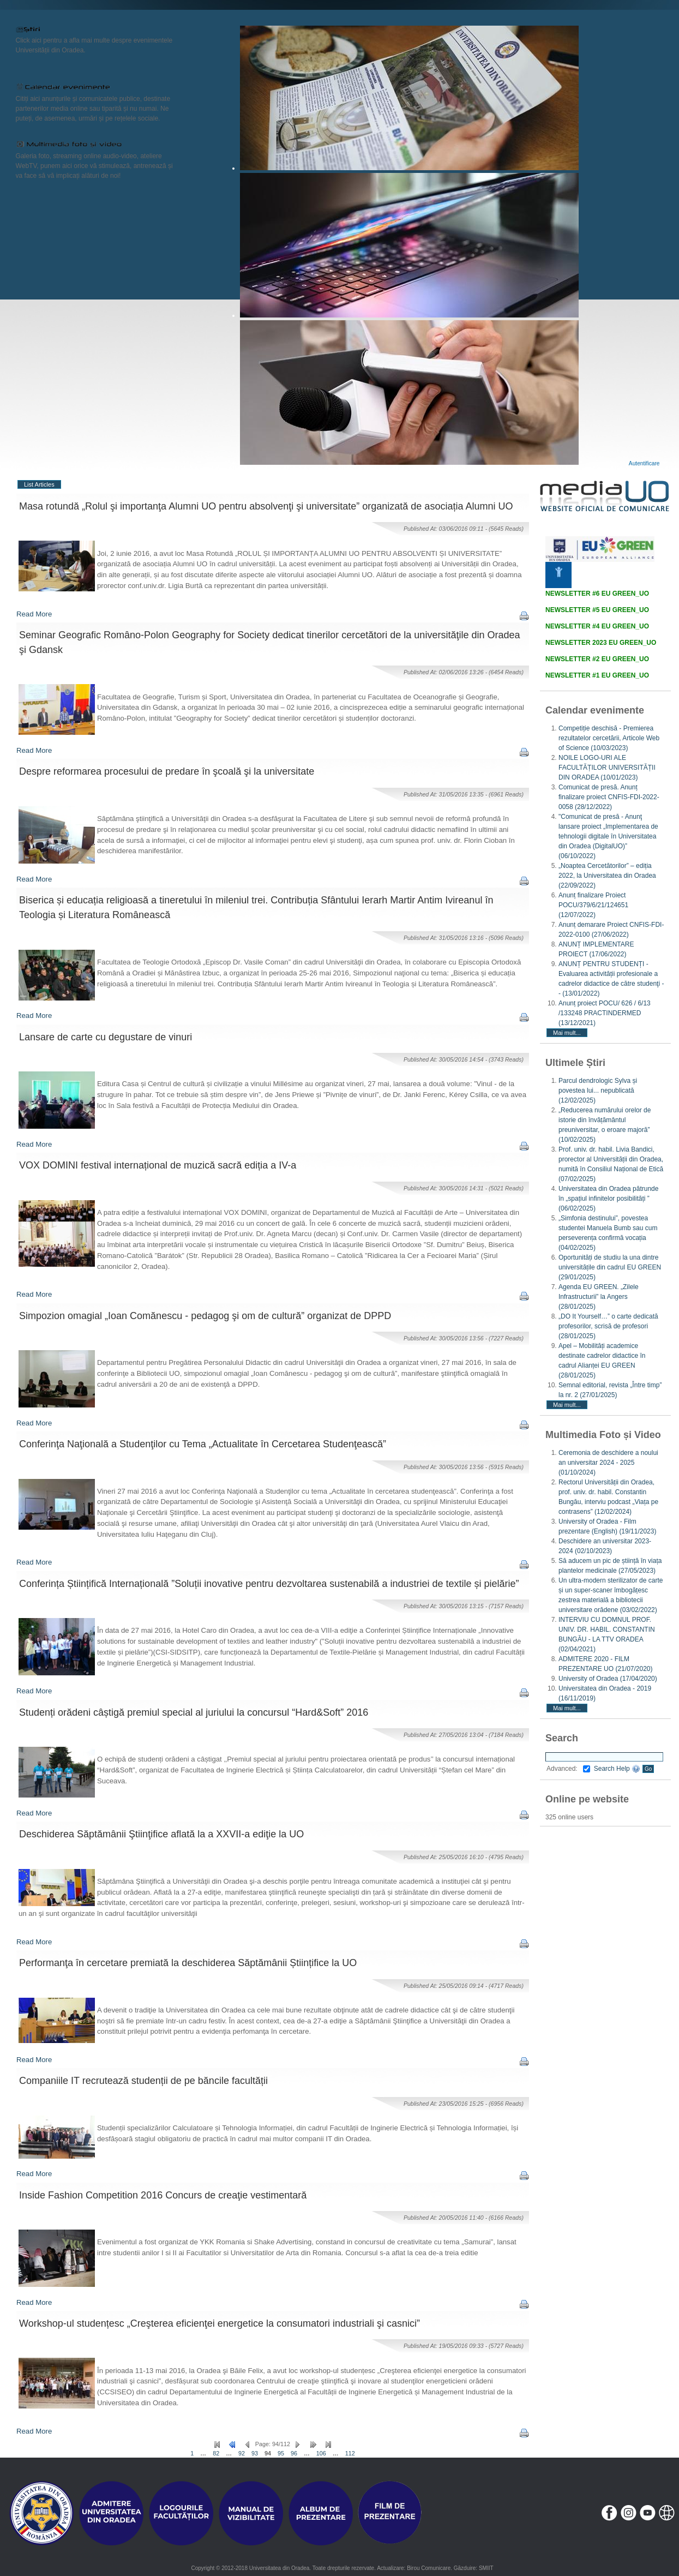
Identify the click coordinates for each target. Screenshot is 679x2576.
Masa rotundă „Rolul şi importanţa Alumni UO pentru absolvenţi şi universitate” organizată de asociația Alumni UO (266, 506)
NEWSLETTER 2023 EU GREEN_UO (600, 642)
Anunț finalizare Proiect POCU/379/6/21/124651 (593, 905)
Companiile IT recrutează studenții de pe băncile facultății (143, 2080)
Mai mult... (567, 1032)
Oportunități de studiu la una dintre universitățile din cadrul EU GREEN (609, 1267)
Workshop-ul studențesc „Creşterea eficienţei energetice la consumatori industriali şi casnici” (219, 2323)
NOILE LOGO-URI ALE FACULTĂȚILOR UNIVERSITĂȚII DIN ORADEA (607, 767)
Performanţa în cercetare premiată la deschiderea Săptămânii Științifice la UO (188, 1962)
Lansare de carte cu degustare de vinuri (105, 1037)
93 (254, 2453)
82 (216, 2453)
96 (294, 2453)
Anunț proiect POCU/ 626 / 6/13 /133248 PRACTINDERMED (604, 1013)
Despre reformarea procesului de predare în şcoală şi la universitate (166, 771)
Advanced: (568, 1768)
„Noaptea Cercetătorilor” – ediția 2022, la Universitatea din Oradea (607, 875)
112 (350, 2453)
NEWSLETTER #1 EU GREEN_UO (597, 675)
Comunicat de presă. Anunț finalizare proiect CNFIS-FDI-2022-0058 (608, 797)
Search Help (617, 1768)
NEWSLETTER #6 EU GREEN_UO (597, 593)
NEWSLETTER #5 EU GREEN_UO (597, 610)
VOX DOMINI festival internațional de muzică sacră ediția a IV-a (157, 1165)
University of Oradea (607, 1678)
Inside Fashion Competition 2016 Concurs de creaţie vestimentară (163, 2195)
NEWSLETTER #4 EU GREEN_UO (597, 626)
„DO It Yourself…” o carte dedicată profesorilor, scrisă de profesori (608, 1326)
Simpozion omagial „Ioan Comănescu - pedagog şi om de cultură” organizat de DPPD (205, 1315)
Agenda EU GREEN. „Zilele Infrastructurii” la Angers (598, 1296)
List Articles (39, 484)
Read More (34, 614)
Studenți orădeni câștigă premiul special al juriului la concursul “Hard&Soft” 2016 (193, 1712)
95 (281, 2453)
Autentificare (644, 463)
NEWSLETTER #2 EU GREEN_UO (597, 659)
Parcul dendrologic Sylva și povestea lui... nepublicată (597, 1090)
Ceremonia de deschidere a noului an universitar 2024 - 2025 (608, 1462)
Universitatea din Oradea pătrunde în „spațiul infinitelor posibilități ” (608, 1198)
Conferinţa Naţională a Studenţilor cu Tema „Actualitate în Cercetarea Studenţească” (202, 1444)
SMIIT (486, 2568)
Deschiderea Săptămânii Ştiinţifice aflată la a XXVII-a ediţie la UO (161, 1834)
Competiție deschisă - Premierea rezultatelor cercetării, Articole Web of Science (608, 738)
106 (321, 2453)
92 (241, 2453)
